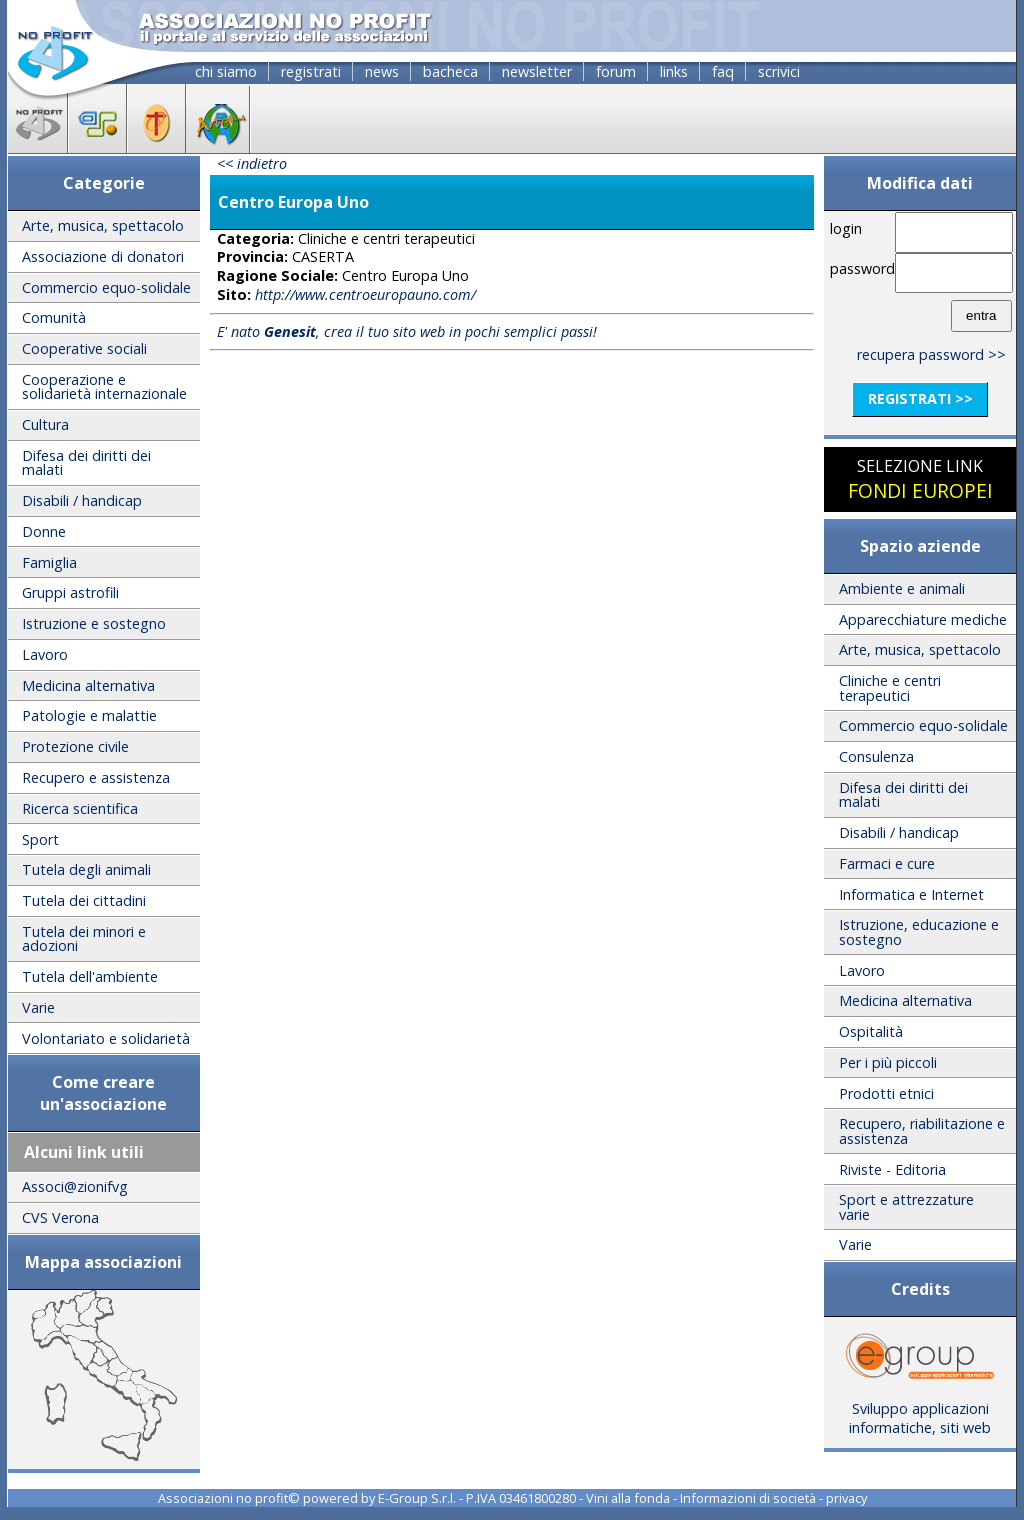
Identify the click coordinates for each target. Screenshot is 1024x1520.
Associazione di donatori (103, 256)
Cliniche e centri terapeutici (890, 687)
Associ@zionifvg (75, 1186)
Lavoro (45, 654)
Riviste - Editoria (892, 1169)
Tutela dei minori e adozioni (84, 938)
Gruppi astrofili (70, 592)
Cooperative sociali (84, 348)
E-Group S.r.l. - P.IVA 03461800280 (477, 1498)
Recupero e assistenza (96, 777)
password (859, 268)
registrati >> (920, 398)
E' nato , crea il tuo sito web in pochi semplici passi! (407, 331)
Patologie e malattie (89, 715)
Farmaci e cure (887, 863)
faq (723, 71)
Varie (38, 1007)
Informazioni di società (748, 1498)
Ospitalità (871, 1031)
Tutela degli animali (86, 869)
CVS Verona (60, 1217)
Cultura (45, 424)
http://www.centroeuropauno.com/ (365, 294)
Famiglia (49, 562)
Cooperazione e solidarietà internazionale (104, 386)
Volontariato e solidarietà (106, 1038)
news (382, 71)
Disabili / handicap (82, 500)
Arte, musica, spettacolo (103, 225)
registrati (311, 71)
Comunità (54, 317)
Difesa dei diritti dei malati (86, 462)
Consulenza (876, 756)
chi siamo (226, 71)
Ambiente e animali (902, 588)
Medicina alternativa (88, 685)
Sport (40, 839)
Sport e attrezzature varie (906, 1206)
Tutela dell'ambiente (90, 976)
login (846, 228)
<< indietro (252, 163)
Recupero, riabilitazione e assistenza (922, 1130)
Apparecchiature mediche (923, 619)
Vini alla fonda (628, 1498)
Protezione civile (75, 746)
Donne (44, 531)
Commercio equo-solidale (106, 287)
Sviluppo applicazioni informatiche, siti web (920, 1411)
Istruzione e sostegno (94, 623)
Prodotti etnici (886, 1093)
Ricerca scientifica (80, 808)
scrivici (779, 71)
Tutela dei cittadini (84, 900)
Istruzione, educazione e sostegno (919, 931)
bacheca (450, 71)
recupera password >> (931, 354)
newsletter (537, 71)
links (674, 71)
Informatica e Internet (911, 894)
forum (616, 71)
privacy (846, 1498)
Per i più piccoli (888, 1062)
